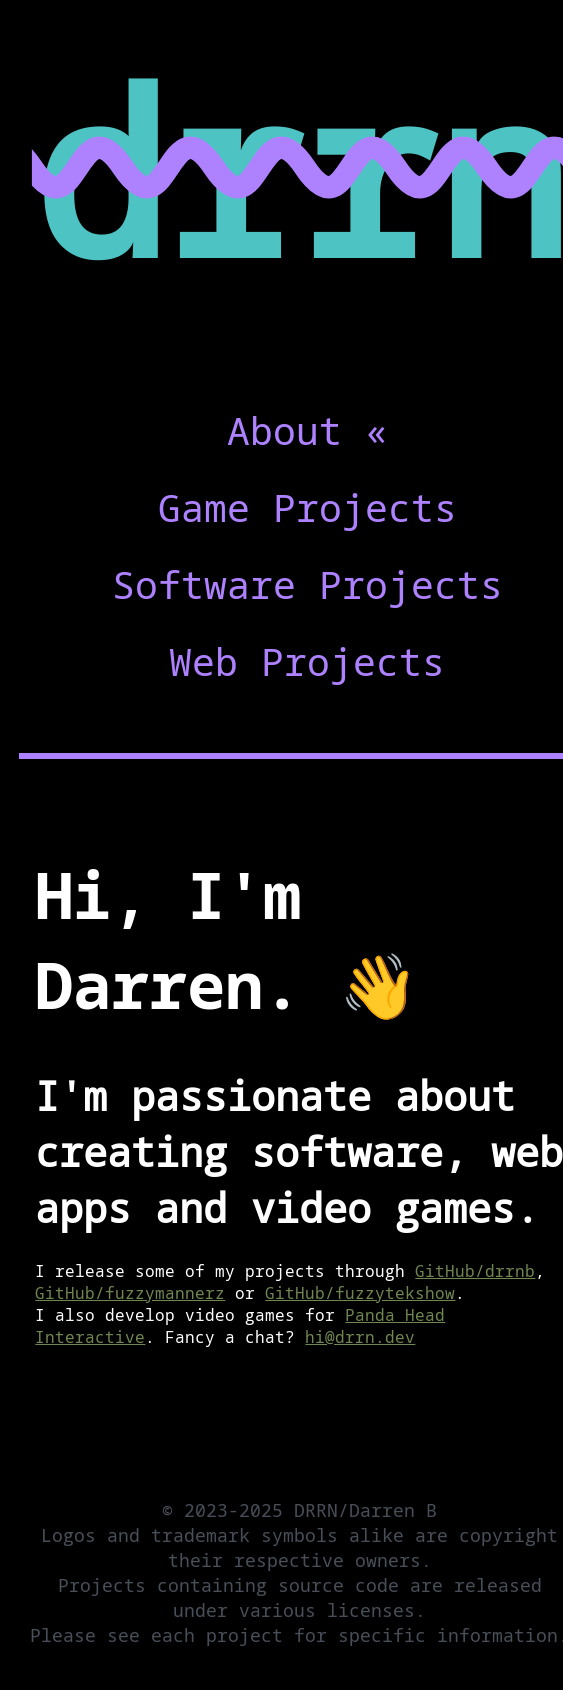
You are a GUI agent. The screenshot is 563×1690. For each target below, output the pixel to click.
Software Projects (307, 584)
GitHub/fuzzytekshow (360, 1293)
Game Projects (307, 507)
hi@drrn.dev (360, 1337)
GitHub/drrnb (475, 1271)
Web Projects (307, 661)
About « (307, 430)
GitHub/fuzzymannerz (130, 1293)
